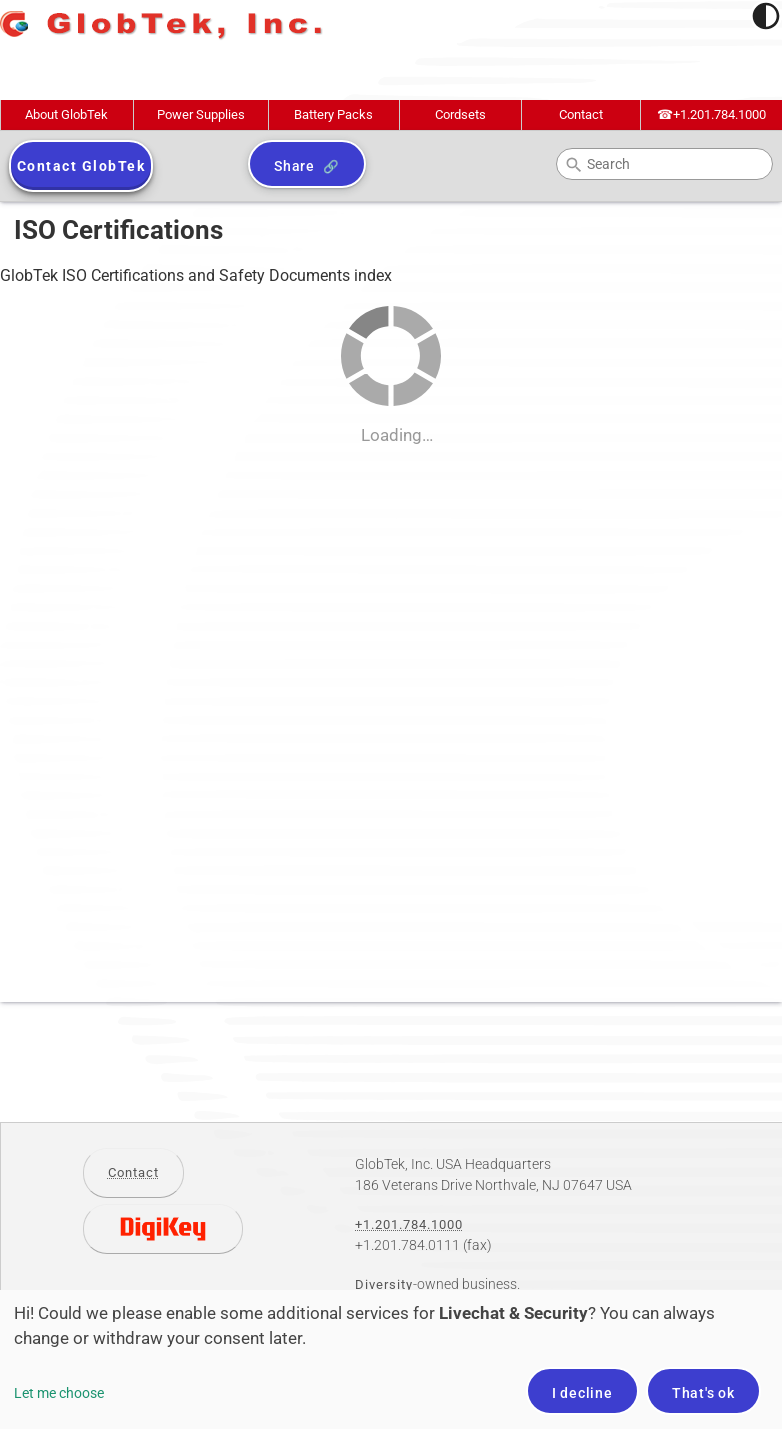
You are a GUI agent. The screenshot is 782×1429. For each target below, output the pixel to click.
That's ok (703, 1393)
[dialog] (391, 1359)
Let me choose (59, 1393)
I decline (582, 1393)
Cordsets (460, 114)
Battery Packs (333, 114)
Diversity (384, 1284)
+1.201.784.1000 (711, 114)
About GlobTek (66, 114)
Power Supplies (201, 114)
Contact (581, 114)
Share (294, 166)
